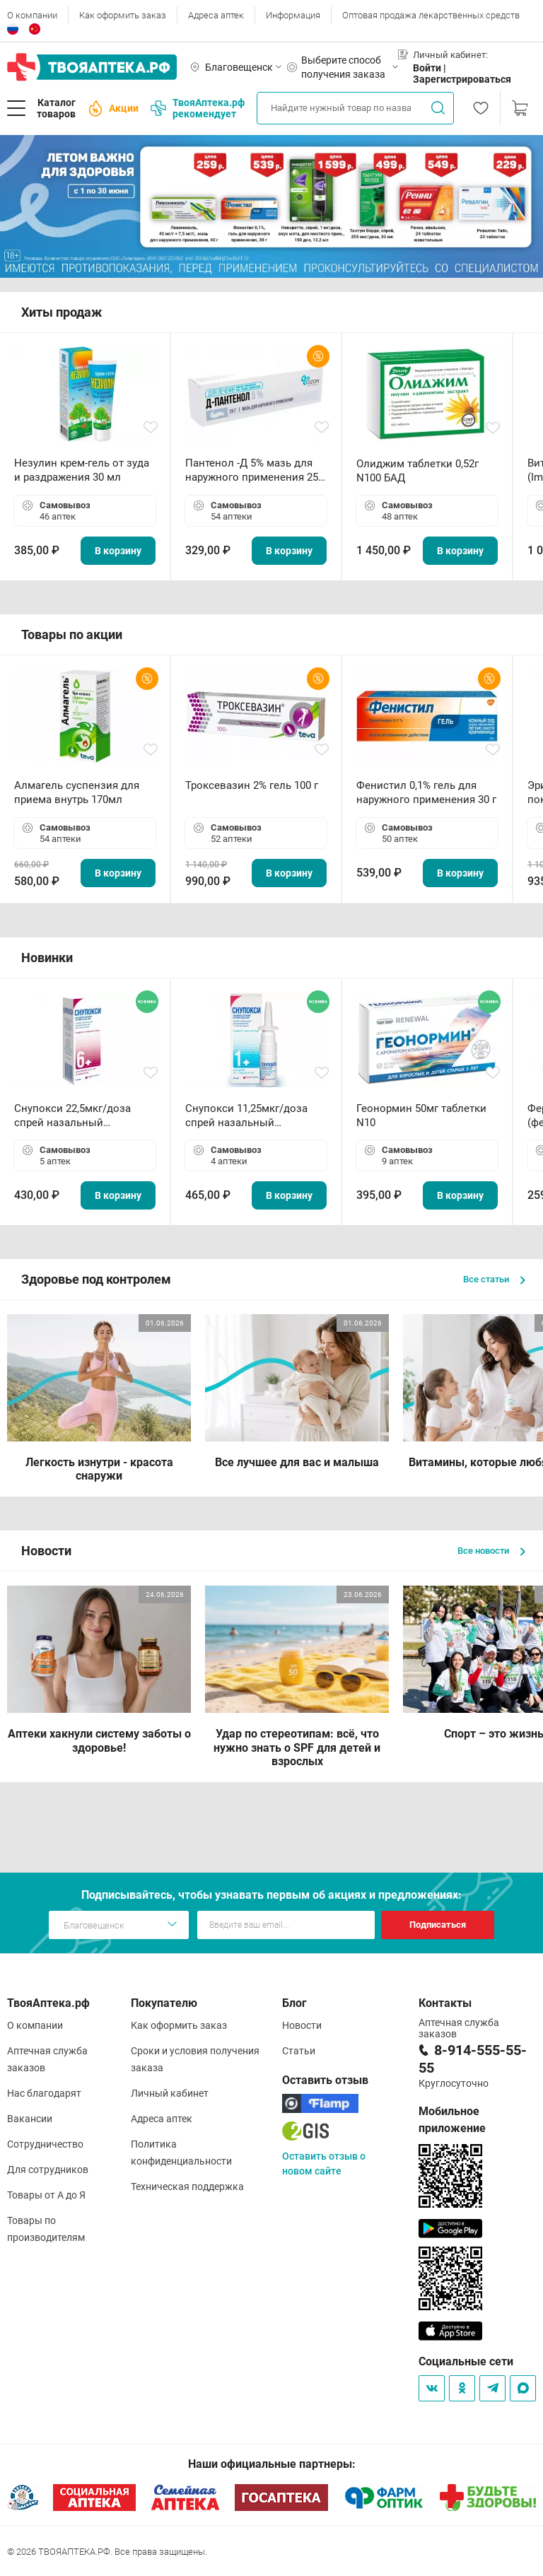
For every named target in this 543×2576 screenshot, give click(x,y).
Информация (293, 15)
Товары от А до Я (46, 2195)
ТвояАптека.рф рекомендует (198, 108)
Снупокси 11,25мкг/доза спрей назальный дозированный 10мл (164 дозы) (249, 1116)
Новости (302, 2025)
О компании (32, 15)
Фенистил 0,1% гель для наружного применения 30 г (426, 792)
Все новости (491, 1550)
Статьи (298, 2050)
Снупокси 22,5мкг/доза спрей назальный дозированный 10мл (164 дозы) (78, 1116)
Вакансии (29, 2118)
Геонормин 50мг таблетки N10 (421, 1115)
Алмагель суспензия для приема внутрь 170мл (76, 792)
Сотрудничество (45, 2144)
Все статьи (494, 1279)
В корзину (118, 550)
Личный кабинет (170, 2093)
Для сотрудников (47, 2169)
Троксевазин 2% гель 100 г (251, 785)
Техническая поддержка (187, 2186)
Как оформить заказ (122, 15)
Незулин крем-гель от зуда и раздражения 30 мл (81, 470)
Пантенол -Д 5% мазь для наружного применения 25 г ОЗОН (255, 470)
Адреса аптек (216, 15)
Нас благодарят (44, 2093)
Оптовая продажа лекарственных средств (431, 15)
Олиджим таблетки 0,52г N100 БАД (417, 470)
